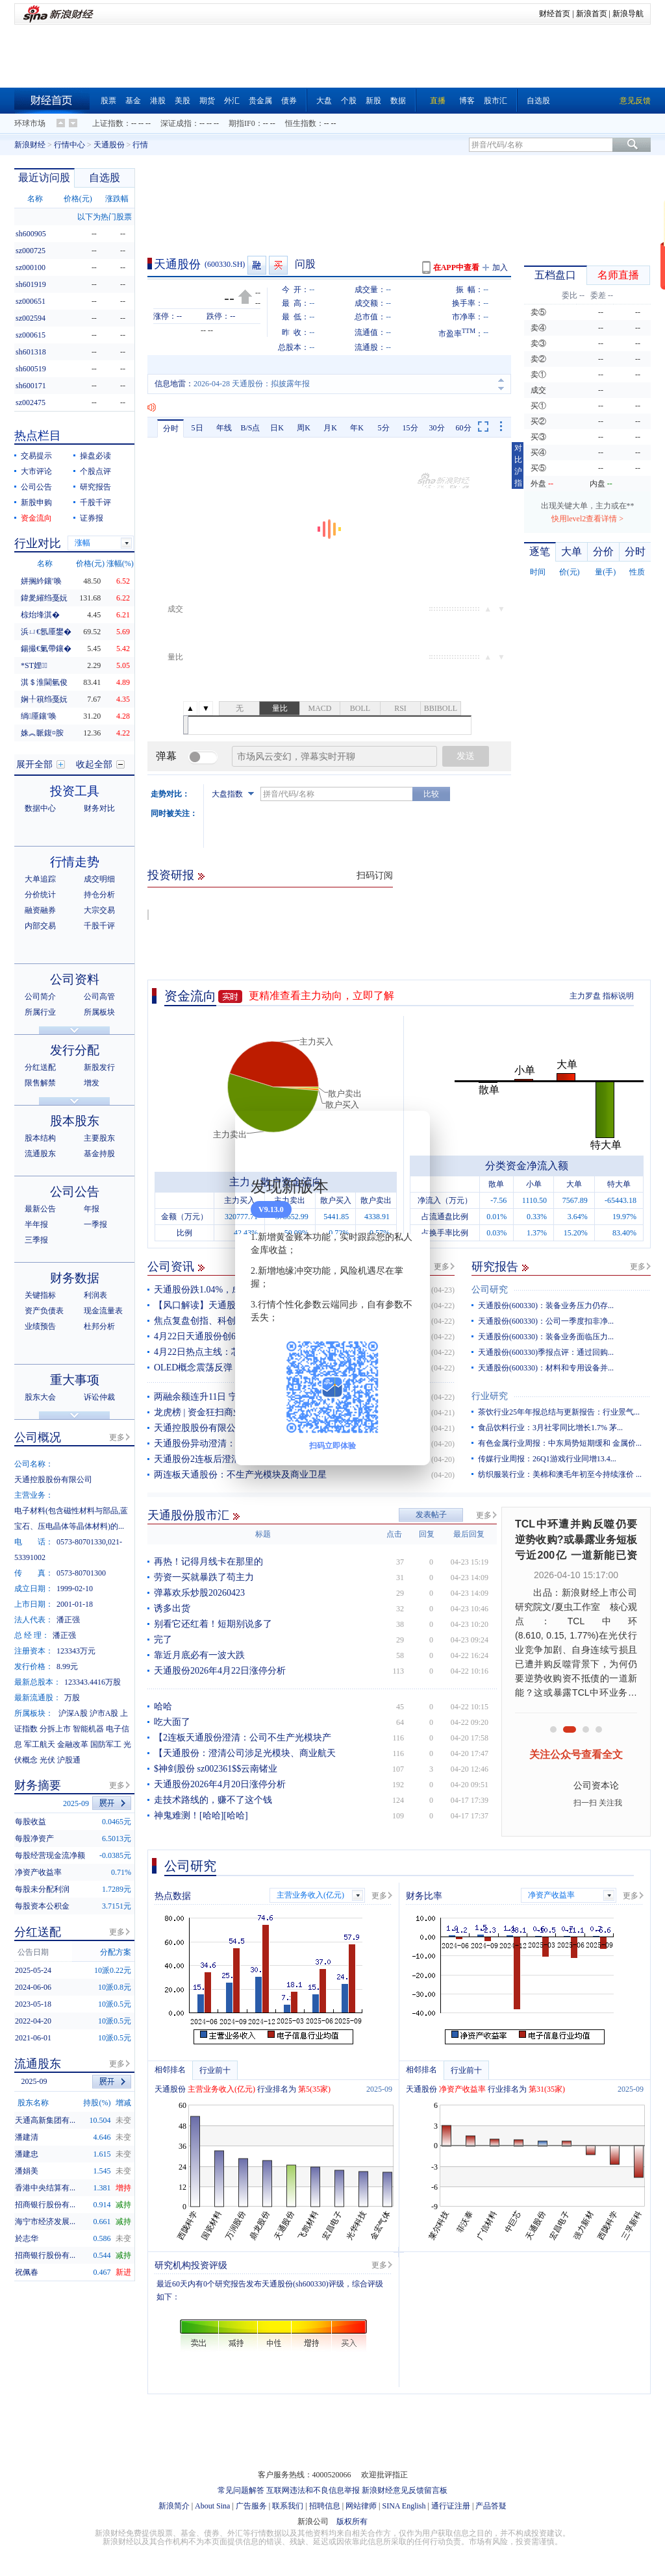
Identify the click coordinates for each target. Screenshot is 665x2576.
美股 (182, 100)
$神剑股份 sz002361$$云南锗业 (215, 1769)
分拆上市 (55, 1728)
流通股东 (40, 1153)
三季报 (36, 1240)
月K (330, 427)
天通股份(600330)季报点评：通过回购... (546, 1352)
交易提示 (36, 455)
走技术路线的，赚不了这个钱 (213, 1800)
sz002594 (30, 318)
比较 (431, 794)
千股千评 (95, 502)
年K (357, 427)
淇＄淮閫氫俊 (44, 682)
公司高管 (99, 996)
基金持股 (99, 1153)
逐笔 (539, 551)
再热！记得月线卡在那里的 (208, 1562)
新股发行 (99, 1067)
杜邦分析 (99, 1326)
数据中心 (40, 808)
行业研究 (489, 1396)
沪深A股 (73, 1713)
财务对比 (99, 808)
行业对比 (37, 543)
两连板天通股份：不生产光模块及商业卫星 (240, 1475)
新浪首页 (591, 13)
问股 (305, 263)
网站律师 (361, 2505)
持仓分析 (99, 894)
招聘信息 (324, 2505)
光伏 (47, 1760)
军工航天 (39, 1744)
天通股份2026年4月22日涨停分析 (220, 1671)
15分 (410, 427)
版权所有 (352, 2521)
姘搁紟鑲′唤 (41, 581)
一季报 (95, 1224)
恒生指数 (300, 123)
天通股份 (109, 144)
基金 (133, 100)
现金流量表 (103, 1310)
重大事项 (74, 1380)
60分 (463, 427)
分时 (171, 428)
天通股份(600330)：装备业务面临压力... (546, 1336)
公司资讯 (170, 1266)
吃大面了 (172, 1722)
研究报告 (494, 1266)
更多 (441, 1266)
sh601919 (31, 284)
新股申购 (36, 502)
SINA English (403, 2505)
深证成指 (176, 123)
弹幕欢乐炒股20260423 (199, 1593)
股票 (108, 100)
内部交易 (40, 925)
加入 (500, 267)
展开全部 (34, 764)
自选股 (538, 100)
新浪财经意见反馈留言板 (404, 2490)
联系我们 (287, 2505)
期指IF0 (242, 123)
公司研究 (489, 1289)
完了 (163, 1639)
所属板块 (99, 1012)
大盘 (324, 100)
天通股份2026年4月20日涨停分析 (220, 1784)
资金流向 (190, 996)
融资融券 (40, 910)
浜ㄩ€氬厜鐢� (46, 631)
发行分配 (74, 1050)
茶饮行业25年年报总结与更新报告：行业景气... (559, 1412)
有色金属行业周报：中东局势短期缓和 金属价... (560, 1443)
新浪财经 (29, 144)
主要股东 (99, 1138)
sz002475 (30, 402)
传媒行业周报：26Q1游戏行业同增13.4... (547, 1458)
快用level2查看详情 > (587, 518)
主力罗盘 (585, 995)
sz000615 (30, 335)
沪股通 (69, 1760)
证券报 (91, 518)
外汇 (232, 100)
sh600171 (31, 385)
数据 (398, 100)
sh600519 (31, 368)
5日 (197, 427)
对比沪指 (518, 465)
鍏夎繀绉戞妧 (44, 597)
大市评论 (36, 471)
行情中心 (69, 144)
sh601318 (31, 351)
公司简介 (40, 996)
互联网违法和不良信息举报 (313, 2490)
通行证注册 (450, 2505)
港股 (158, 100)
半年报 (36, 1224)
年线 (224, 427)
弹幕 (166, 756)
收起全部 (94, 764)
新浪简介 (174, 2505)
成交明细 (99, 879)
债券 (289, 100)
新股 (373, 100)
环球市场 (29, 123)
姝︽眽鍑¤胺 (42, 732)
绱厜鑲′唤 (38, 716)
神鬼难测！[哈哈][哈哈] (201, 1815)
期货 (207, 100)
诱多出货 (172, 1608)
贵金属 (260, 100)
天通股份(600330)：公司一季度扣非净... (546, 1321)
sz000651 (30, 301)
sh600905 (31, 233)
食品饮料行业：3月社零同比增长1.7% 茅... (550, 1427)
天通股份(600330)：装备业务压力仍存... (546, 1305)
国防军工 (105, 1744)
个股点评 (95, 471)
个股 (349, 100)
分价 (603, 551)
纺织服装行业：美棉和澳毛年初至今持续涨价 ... (560, 1474)
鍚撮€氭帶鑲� (46, 648)
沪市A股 (104, 1713)
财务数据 (74, 1278)
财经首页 (554, 13)
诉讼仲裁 (99, 1397)
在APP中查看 (456, 267)
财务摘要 (37, 1785)
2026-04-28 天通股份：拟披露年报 (252, 383)
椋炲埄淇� (40, 614)
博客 (467, 100)
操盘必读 (95, 455)
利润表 (95, 1295)
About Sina (212, 2505)
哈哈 (163, 1706)
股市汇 (495, 100)
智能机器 (88, 1728)
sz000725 (30, 250)
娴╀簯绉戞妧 (44, 699)
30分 (437, 427)
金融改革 (72, 1744)
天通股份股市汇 (188, 1515)
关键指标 (40, 1295)
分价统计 (40, 894)
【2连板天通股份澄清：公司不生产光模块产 (242, 1737)
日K (277, 427)
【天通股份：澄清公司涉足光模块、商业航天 (245, 1753)
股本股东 (74, 1121)
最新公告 (40, 1208)
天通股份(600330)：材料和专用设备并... (546, 1367)
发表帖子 (431, 1514)
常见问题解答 (241, 2490)
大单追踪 (40, 879)
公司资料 (74, 979)
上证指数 (107, 123)
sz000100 (30, 267)
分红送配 (40, 1067)
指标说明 (618, 995)
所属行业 (40, 1012)
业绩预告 (40, 1326)
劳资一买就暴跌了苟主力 (204, 1577)
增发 (91, 1082)
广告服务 (251, 2505)
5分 (384, 427)
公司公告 (36, 486)
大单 (571, 551)
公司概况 (37, 1437)
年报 (91, 1208)
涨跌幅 (117, 198)
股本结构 (40, 1138)
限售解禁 (40, 1082)
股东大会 (40, 1397)
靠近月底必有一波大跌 (199, 1655)
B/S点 (250, 427)
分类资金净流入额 (526, 1165)
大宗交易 (99, 910)
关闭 (412, 1133)
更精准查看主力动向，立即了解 (321, 995)
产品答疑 (491, 2505)
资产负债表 (44, 1310)
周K (303, 427)
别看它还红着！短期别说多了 (213, 1624)
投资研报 (170, 875)
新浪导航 (628, 13)
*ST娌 (34, 665)
